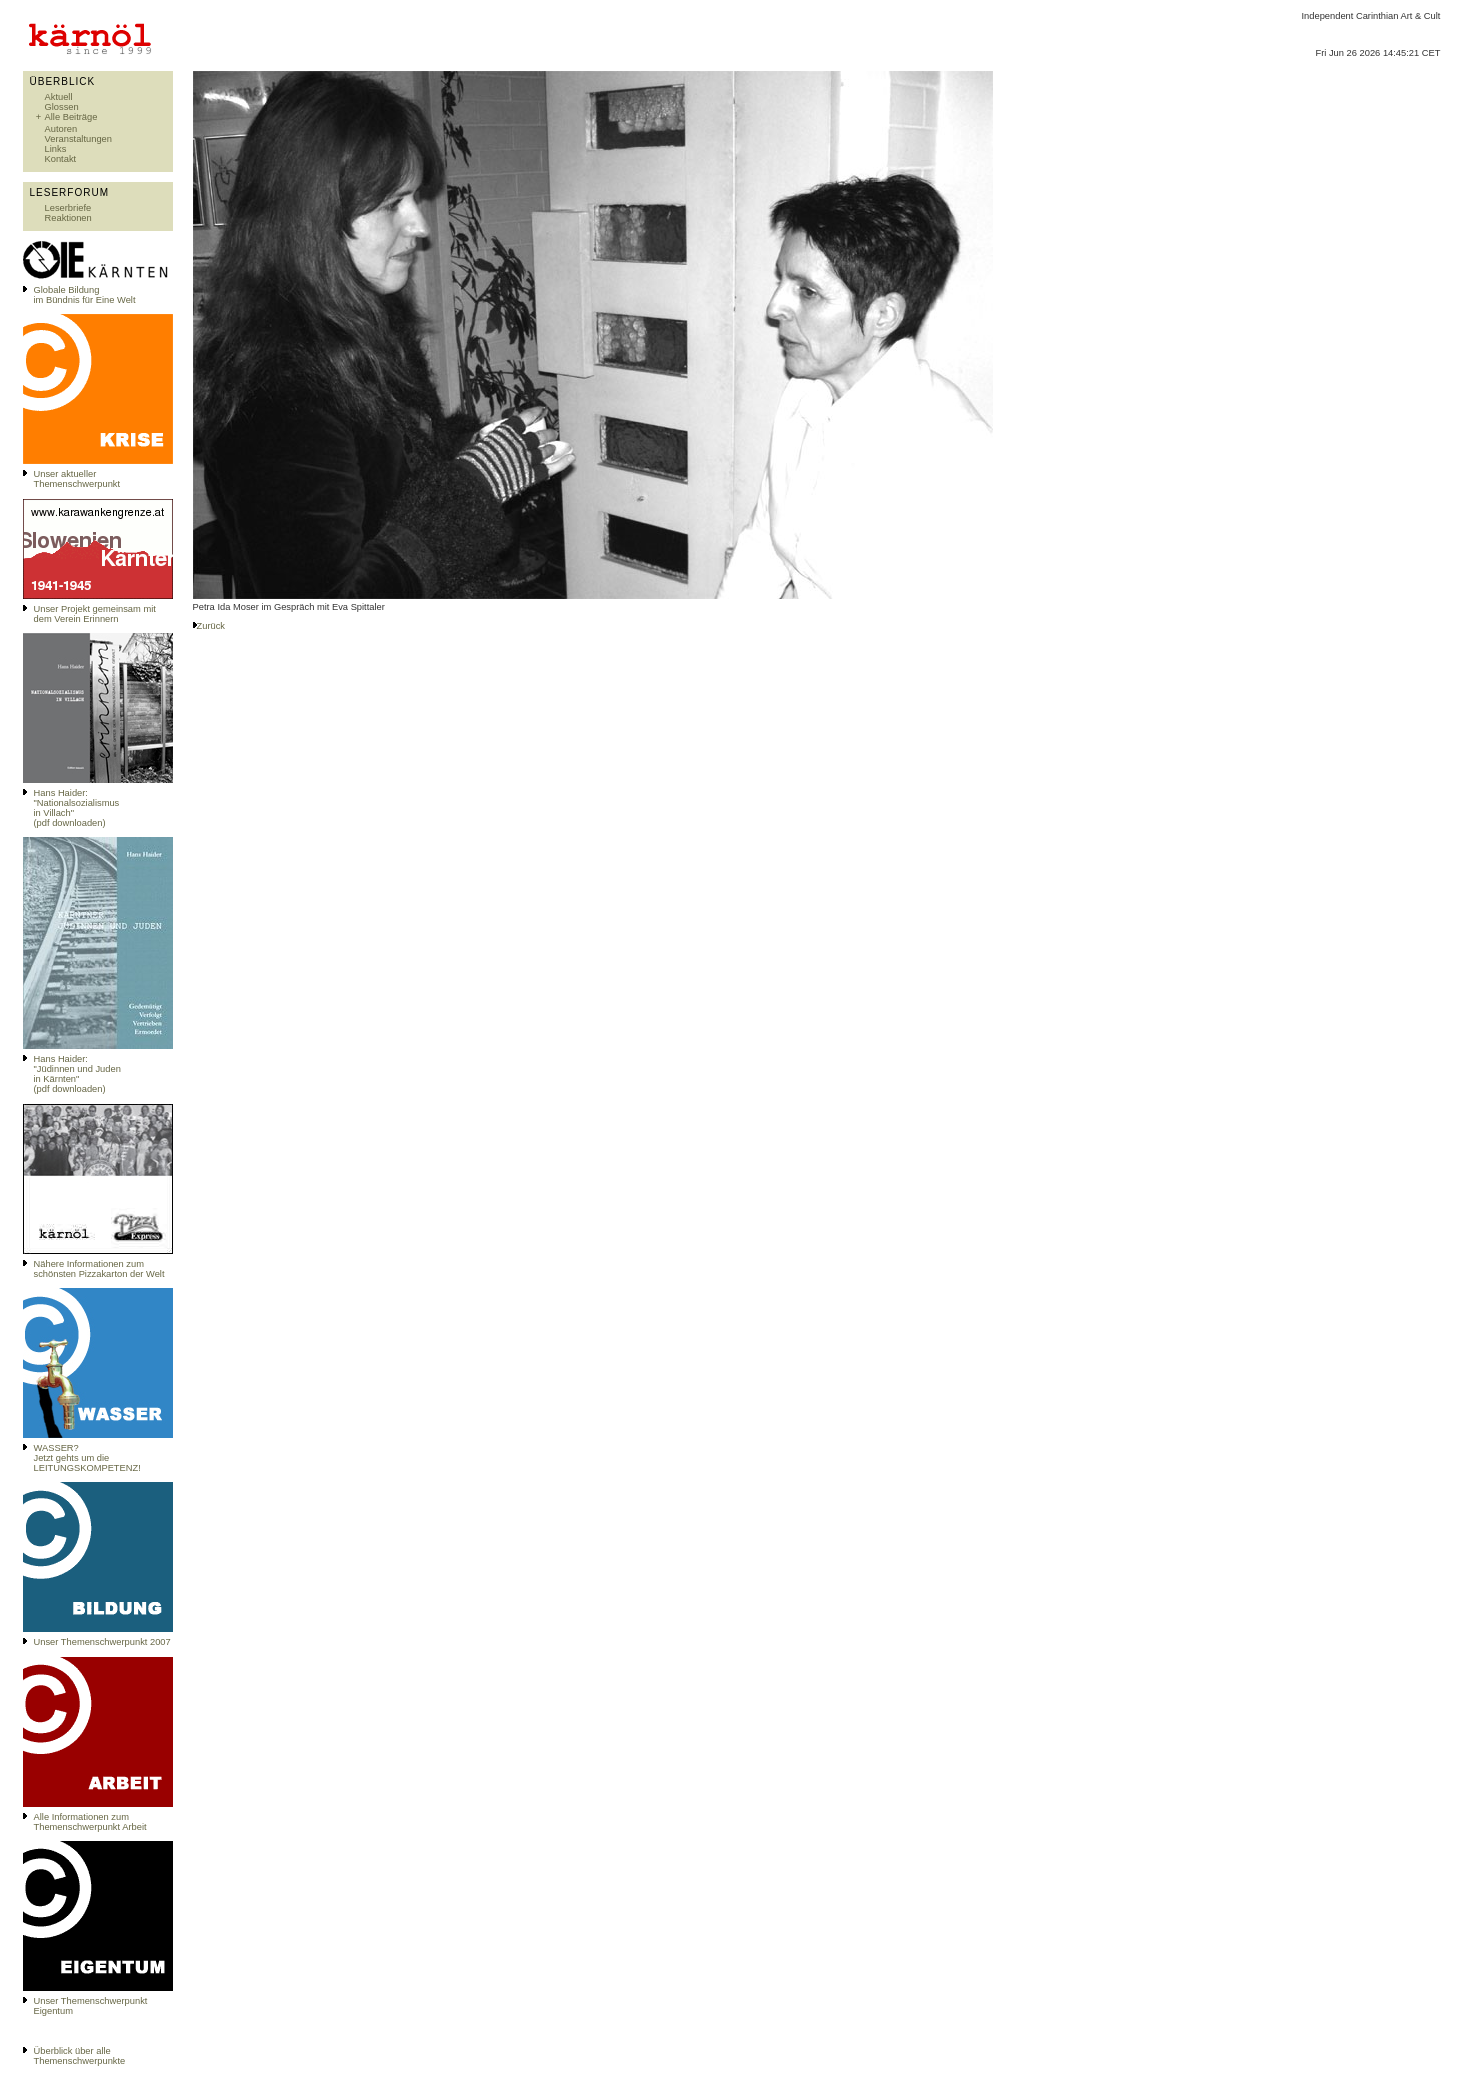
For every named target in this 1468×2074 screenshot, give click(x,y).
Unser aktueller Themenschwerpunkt (77, 479)
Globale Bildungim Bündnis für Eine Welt (85, 295)
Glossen (62, 107)
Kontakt (61, 159)
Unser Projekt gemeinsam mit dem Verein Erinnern (95, 614)
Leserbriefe (68, 208)
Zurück (211, 626)
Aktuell (59, 97)
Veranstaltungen (78, 139)
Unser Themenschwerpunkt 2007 (102, 1642)
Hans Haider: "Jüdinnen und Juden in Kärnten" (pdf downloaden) (77, 1074)
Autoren (61, 129)
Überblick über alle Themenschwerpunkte (80, 2056)
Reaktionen (68, 218)
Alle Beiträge (71, 117)
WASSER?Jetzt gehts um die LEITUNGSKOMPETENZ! (87, 1458)
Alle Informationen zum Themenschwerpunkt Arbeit (90, 1822)
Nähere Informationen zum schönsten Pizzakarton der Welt (99, 1269)
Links (56, 149)
